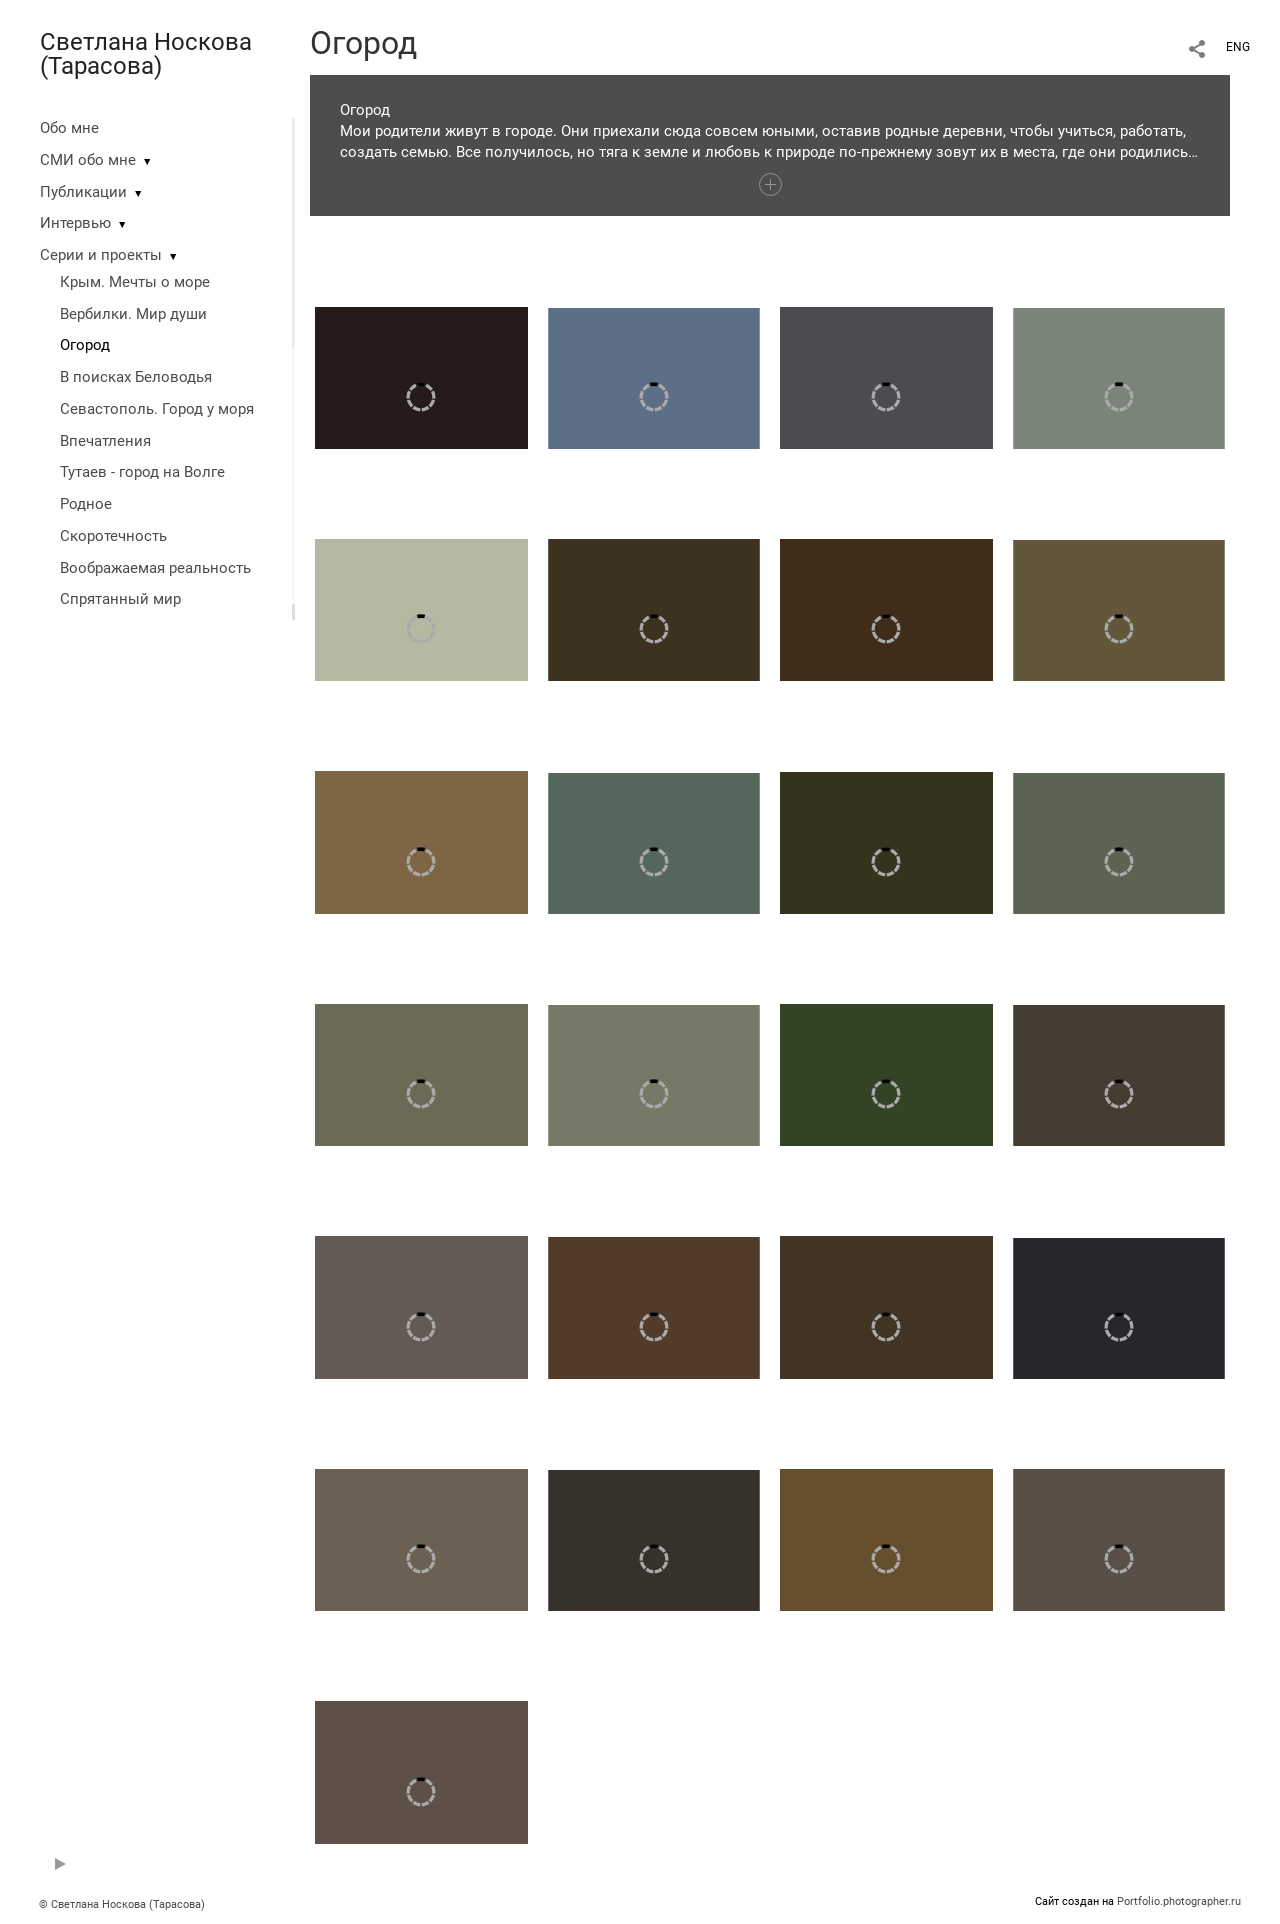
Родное (86, 504)
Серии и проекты (101, 255)
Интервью (75, 223)
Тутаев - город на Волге (142, 472)
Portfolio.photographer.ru (1179, 1901)
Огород (85, 345)
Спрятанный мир (120, 599)
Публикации (83, 192)
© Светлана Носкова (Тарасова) (122, 1904)
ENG (1238, 47)
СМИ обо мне (88, 160)
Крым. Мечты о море (135, 282)
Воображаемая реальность (155, 568)
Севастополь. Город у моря (157, 409)
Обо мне (69, 128)
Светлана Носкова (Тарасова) (146, 54)
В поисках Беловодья (136, 377)
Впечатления (105, 441)
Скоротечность (113, 536)
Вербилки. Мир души (133, 314)
